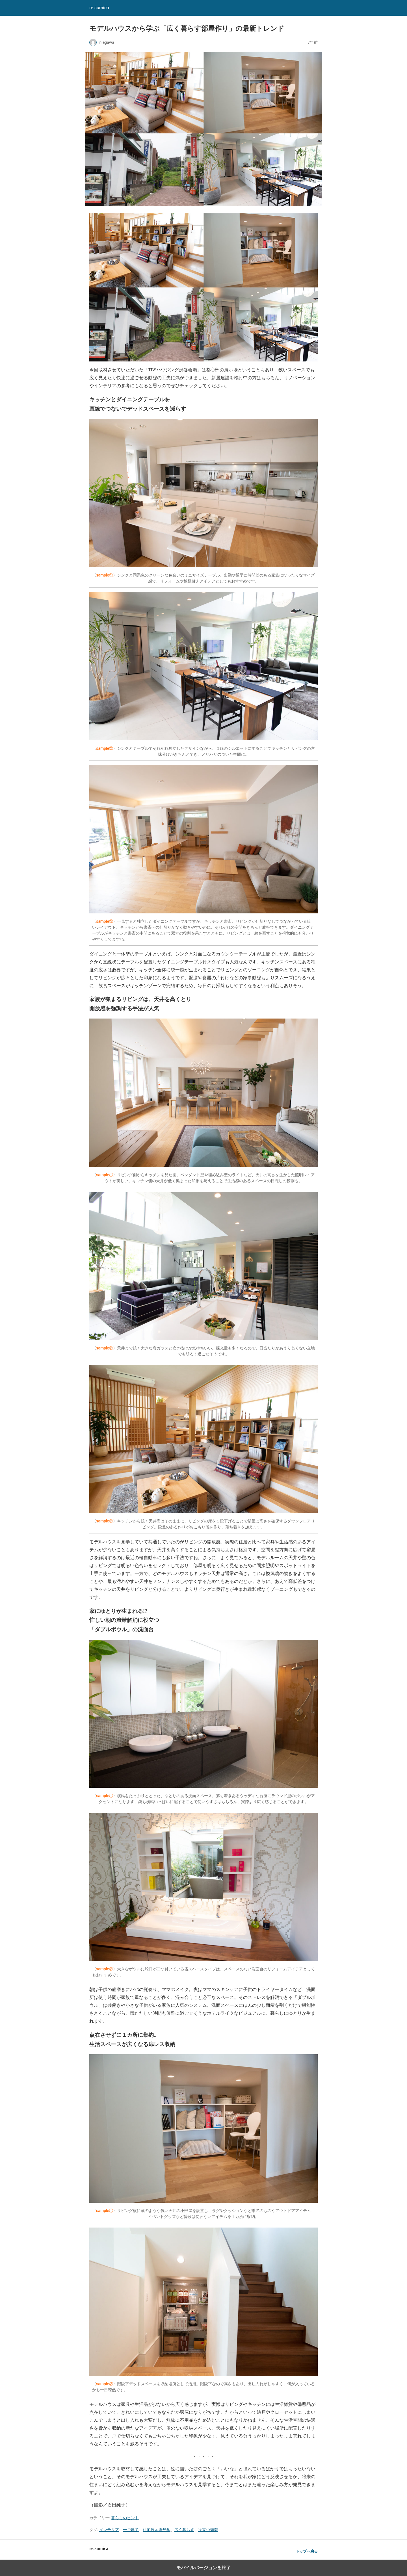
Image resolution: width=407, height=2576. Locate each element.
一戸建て (131, 2529)
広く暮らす (184, 2529)
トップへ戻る (307, 2551)
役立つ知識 (208, 2529)
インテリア (109, 2529)
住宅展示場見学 (156, 2529)
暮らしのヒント (125, 2518)
